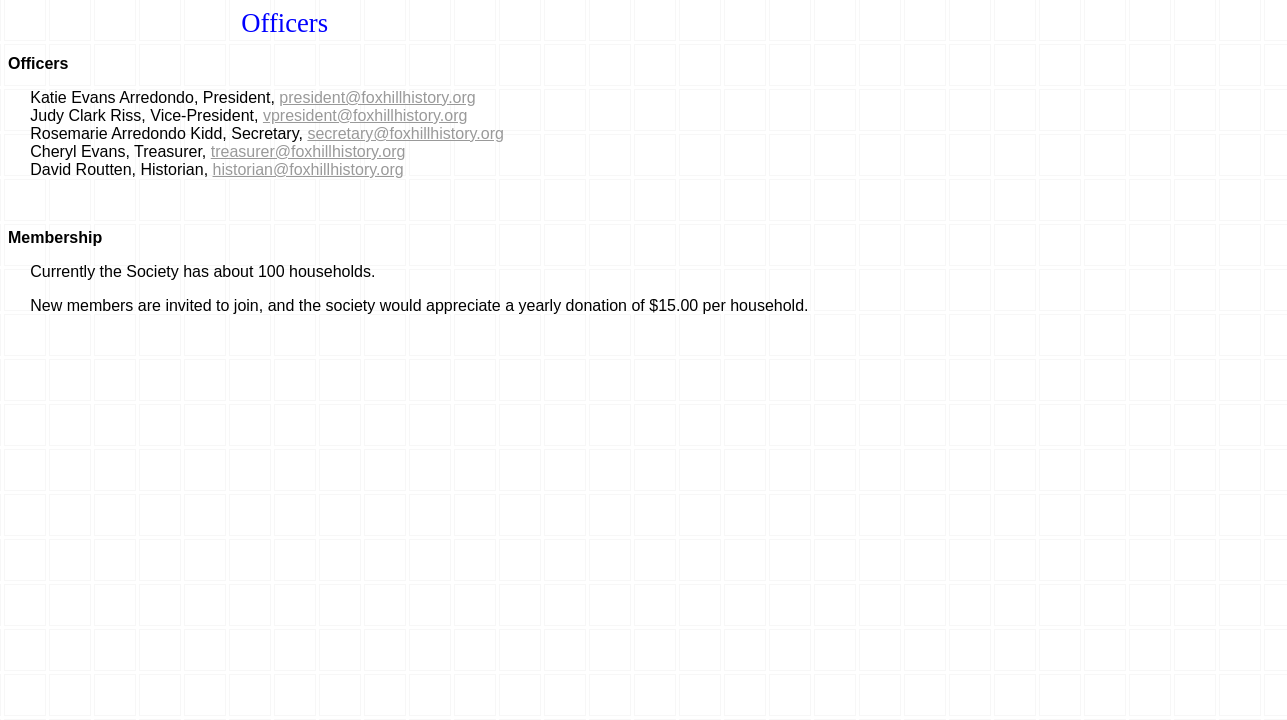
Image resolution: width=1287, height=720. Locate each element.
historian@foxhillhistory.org (308, 169)
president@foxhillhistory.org (377, 97)
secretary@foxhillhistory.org (405, 133)
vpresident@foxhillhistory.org (365, 115)
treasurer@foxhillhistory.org (308, 151)
